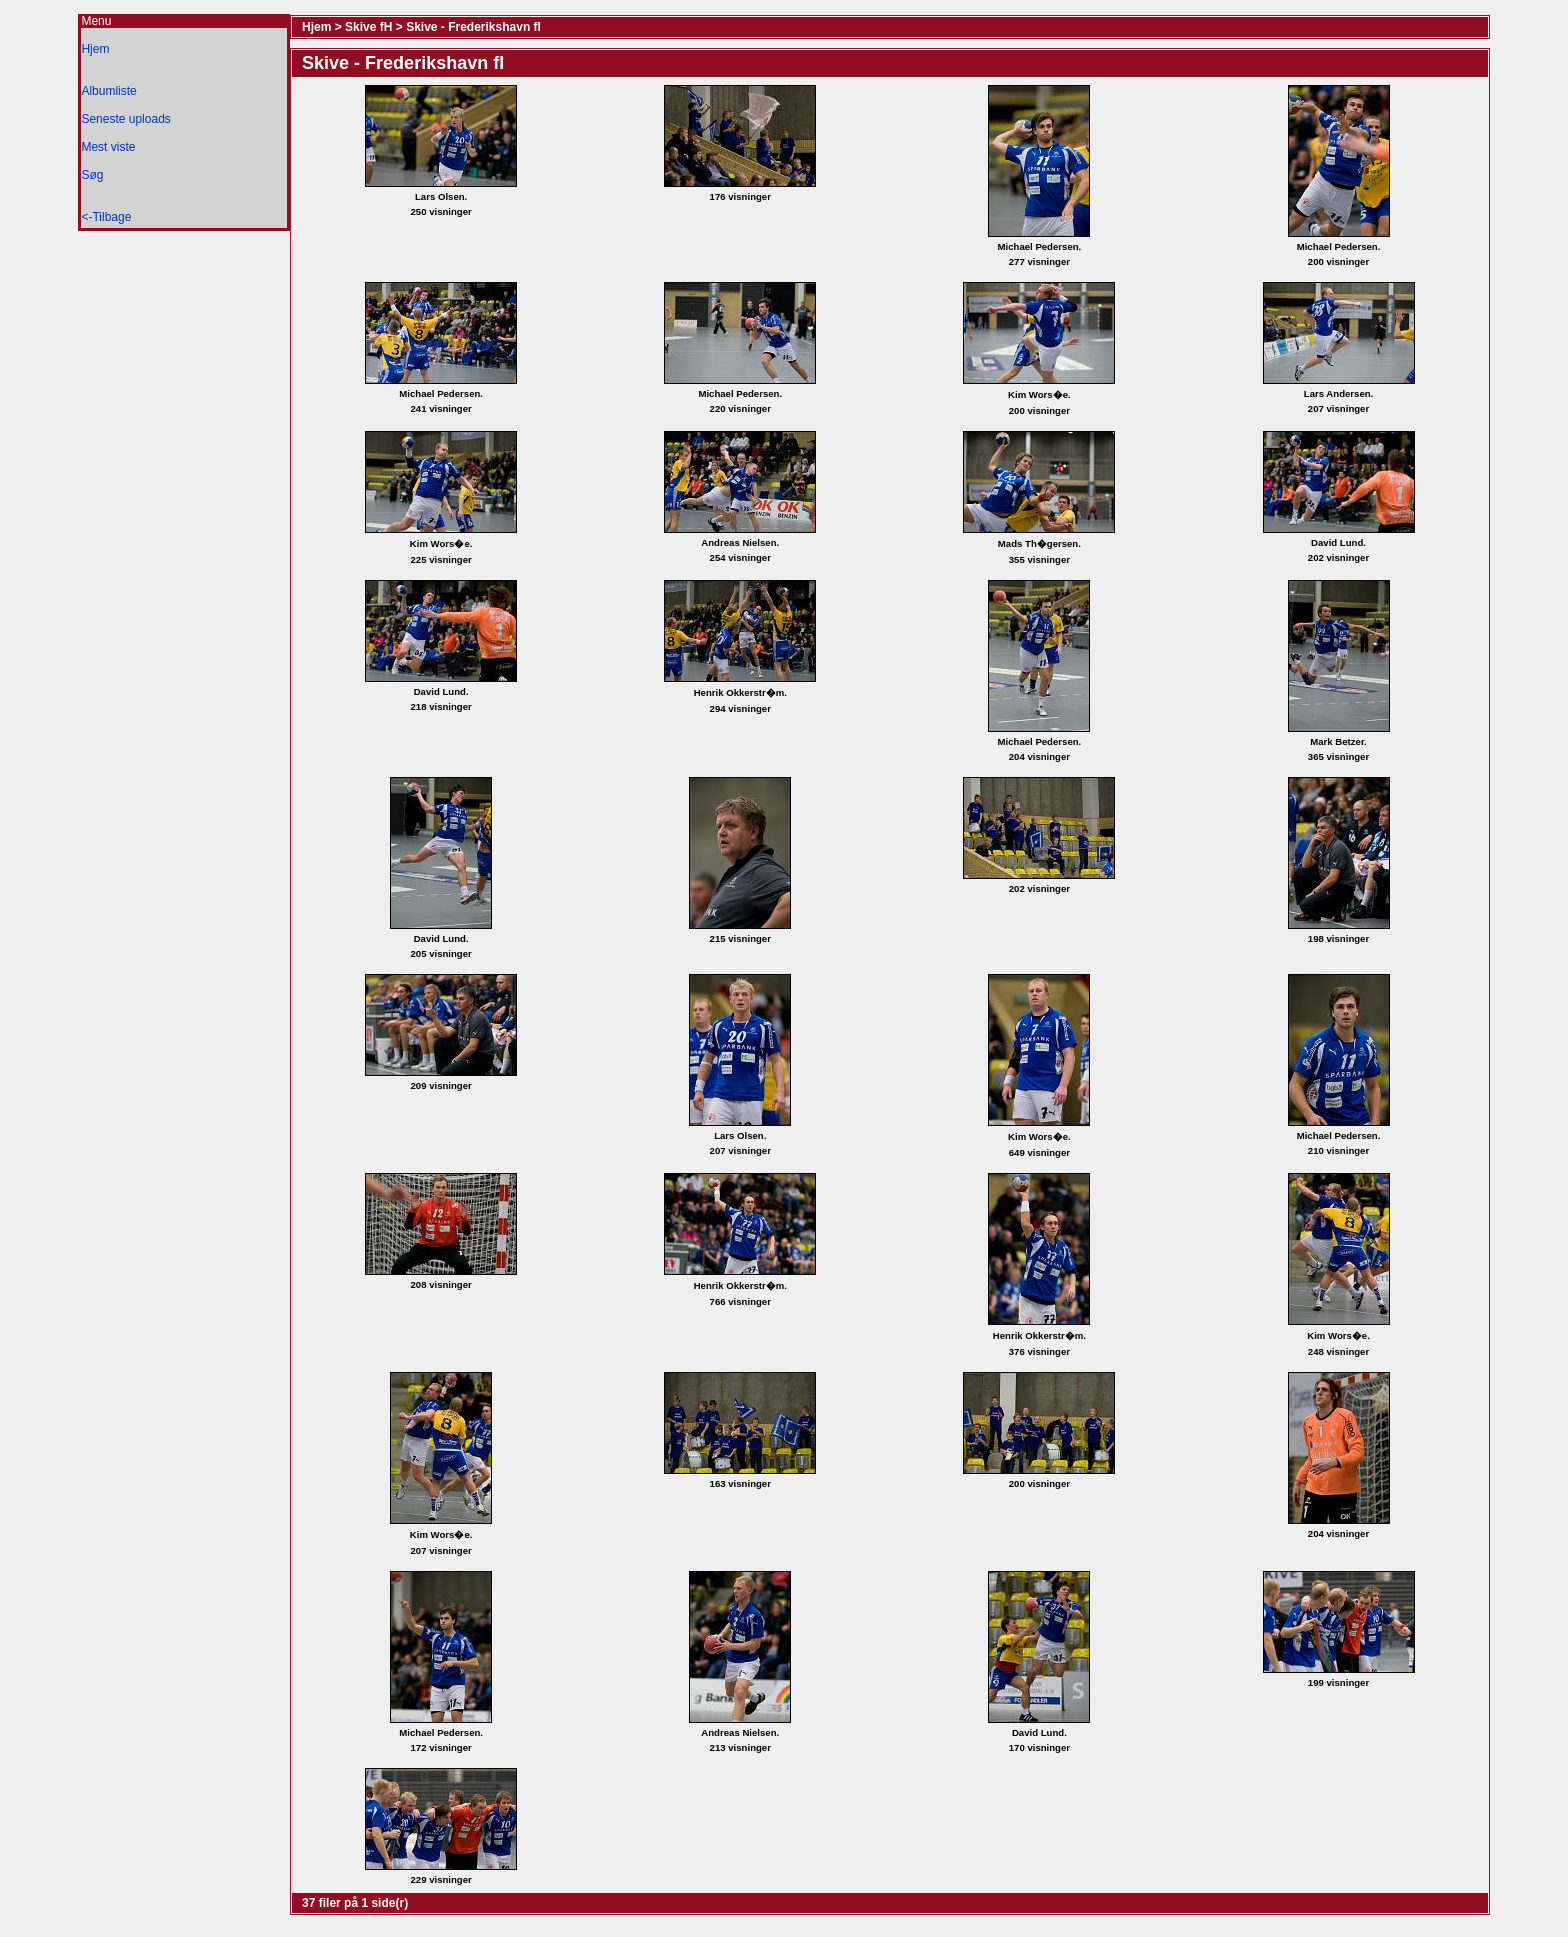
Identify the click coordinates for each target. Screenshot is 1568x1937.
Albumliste (108, 91)
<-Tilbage (106, 217)
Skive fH (368, 27)
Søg (92, 175)
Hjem (95, 49)
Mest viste (108, 147)
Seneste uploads (125, 119)
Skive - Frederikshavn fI (473, 27)
